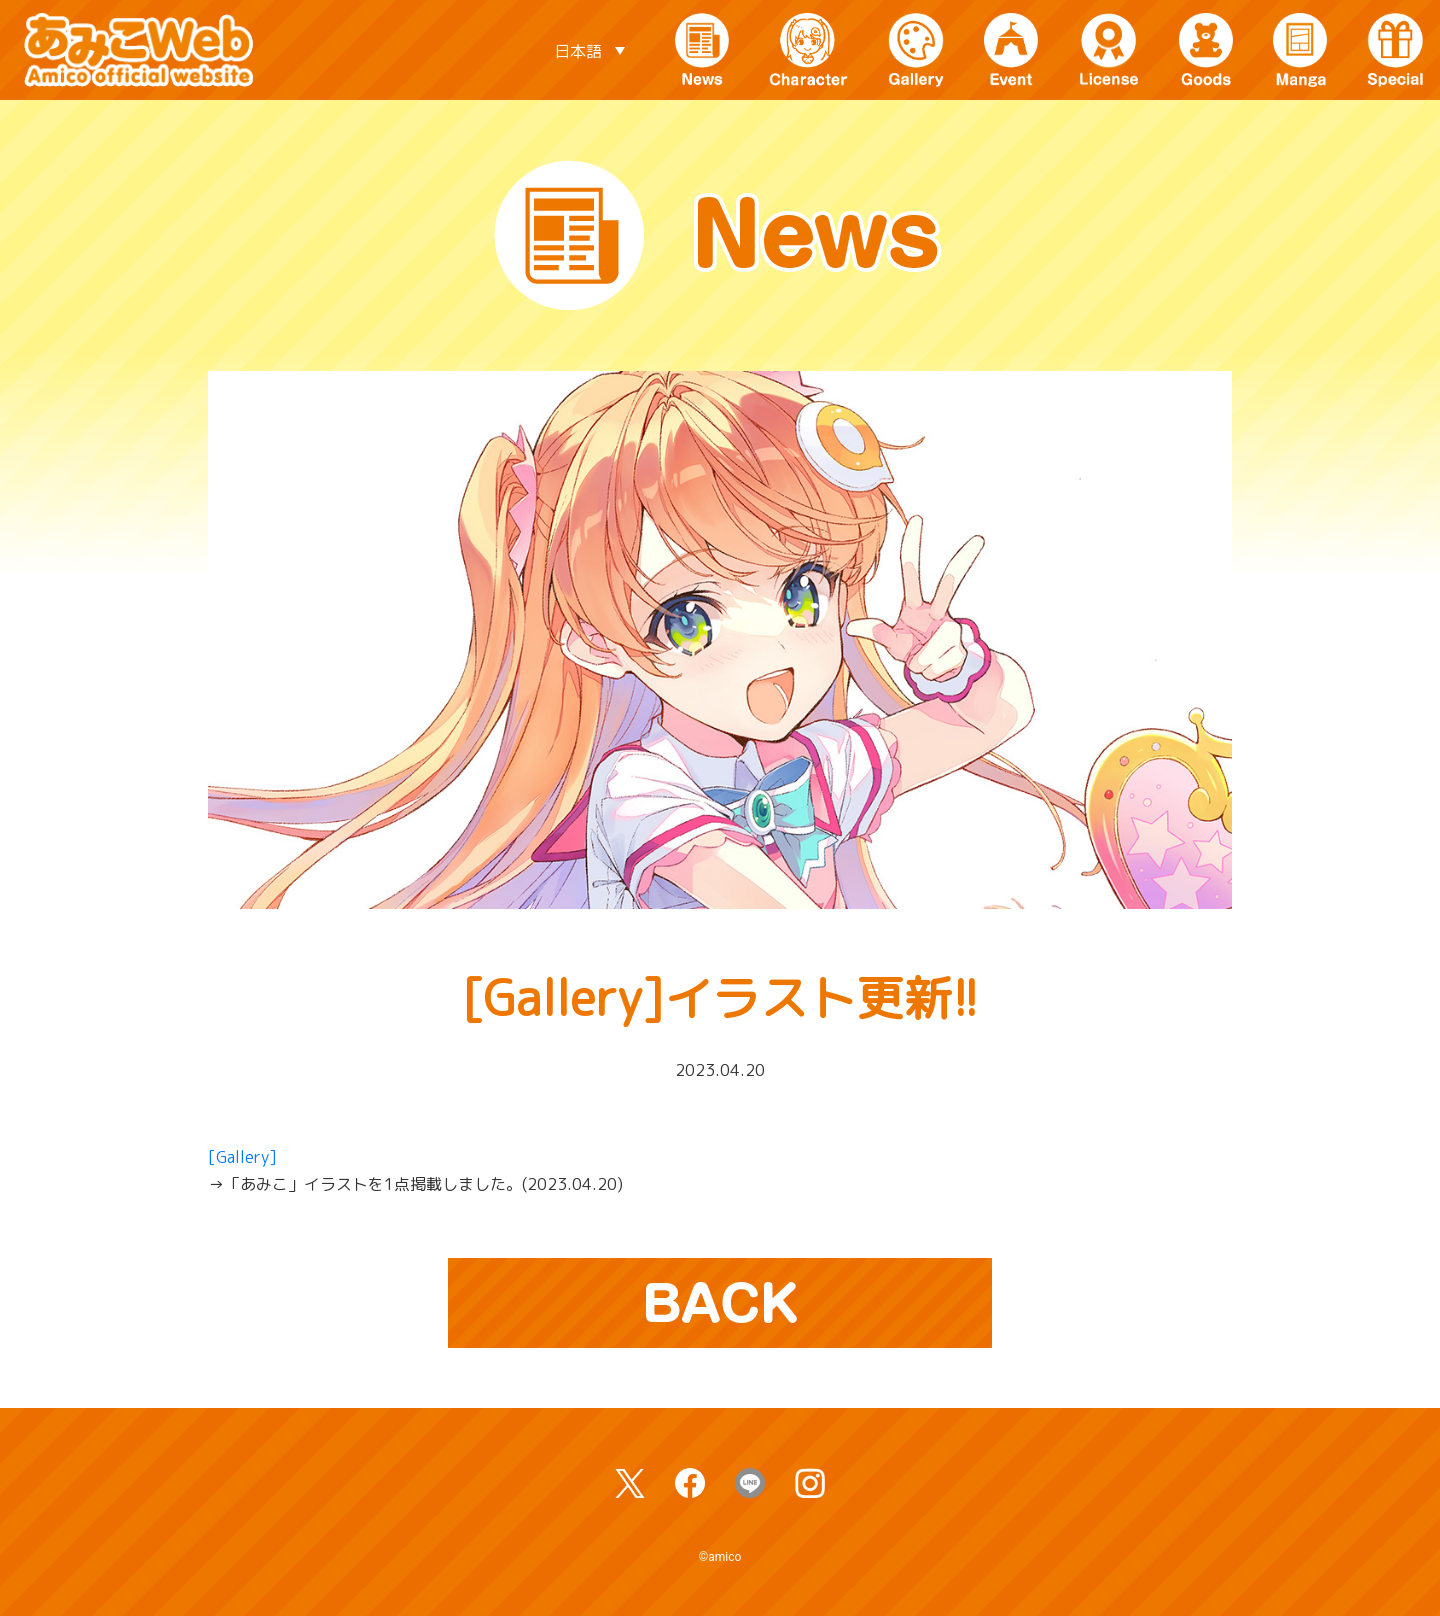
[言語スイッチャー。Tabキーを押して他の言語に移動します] (589, 50)
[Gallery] (242, 1157)
